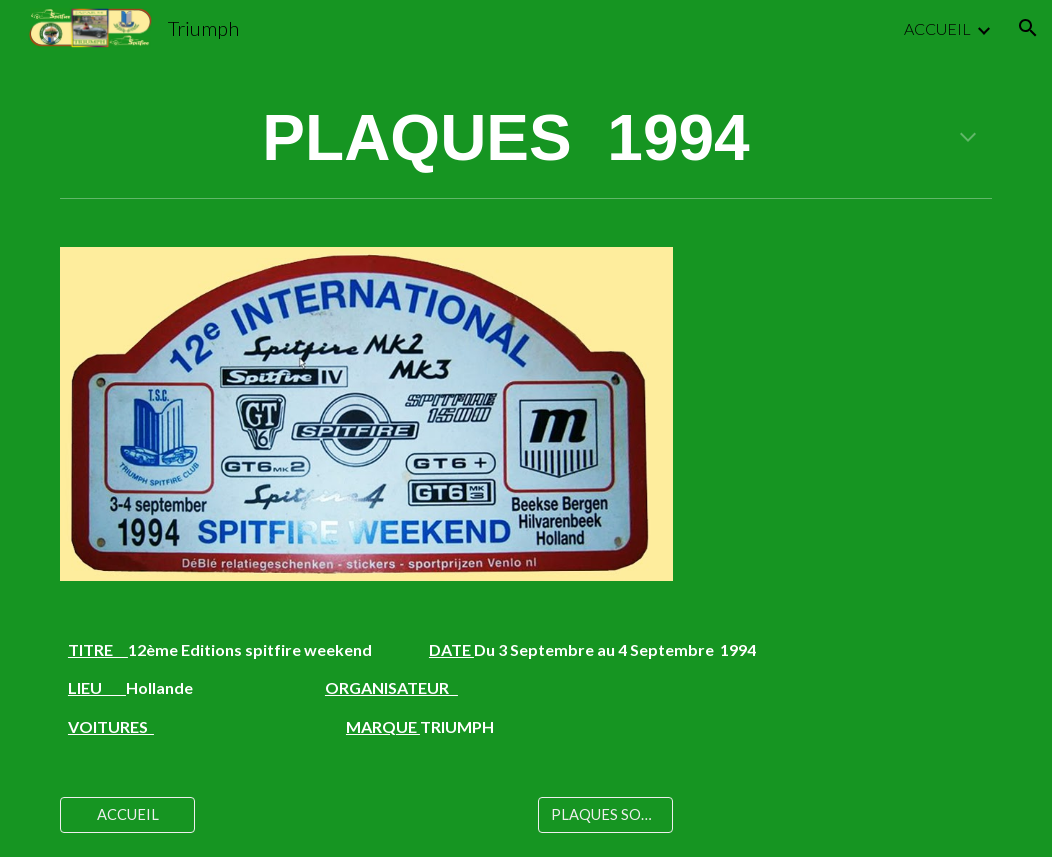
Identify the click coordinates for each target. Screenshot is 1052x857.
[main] (526, 139)
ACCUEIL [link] (937, 28)
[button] (1028, 28)
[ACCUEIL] (127, 815)
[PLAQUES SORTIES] (605, 815)
